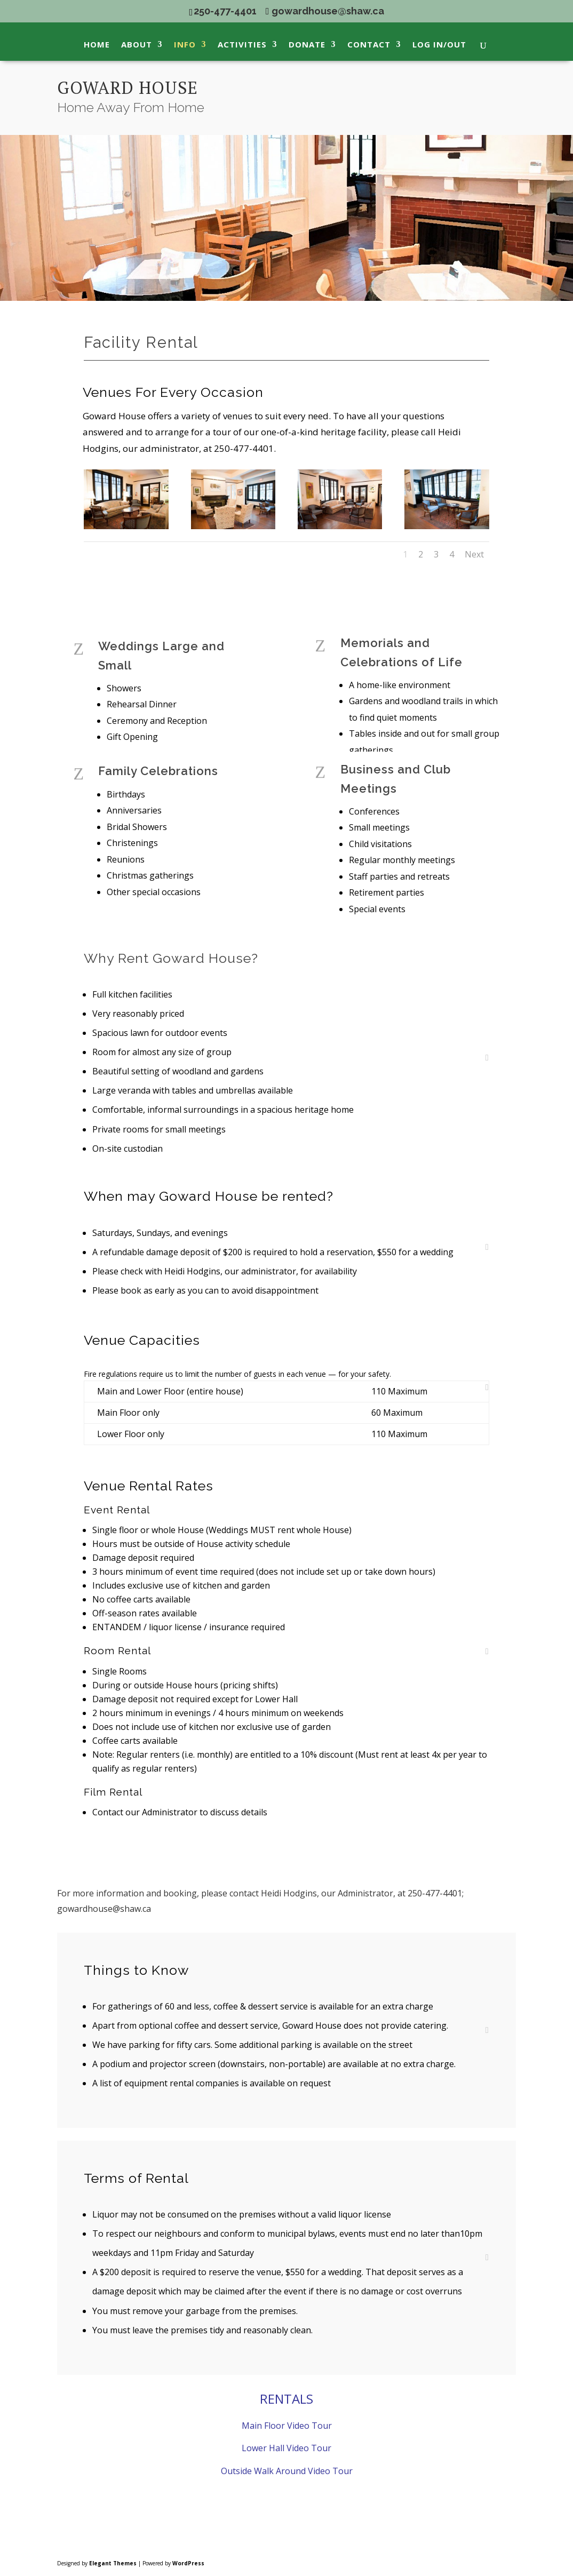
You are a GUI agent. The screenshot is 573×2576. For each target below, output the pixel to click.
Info (185, 45)
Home (97, 45)
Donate (307, 45)
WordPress (188, 2563)
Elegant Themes (113, 2563)
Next (474, 554)
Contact (369, 45)
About (136, 45)
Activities (242, 45)
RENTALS (286, 2398)
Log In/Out (439, 45)
